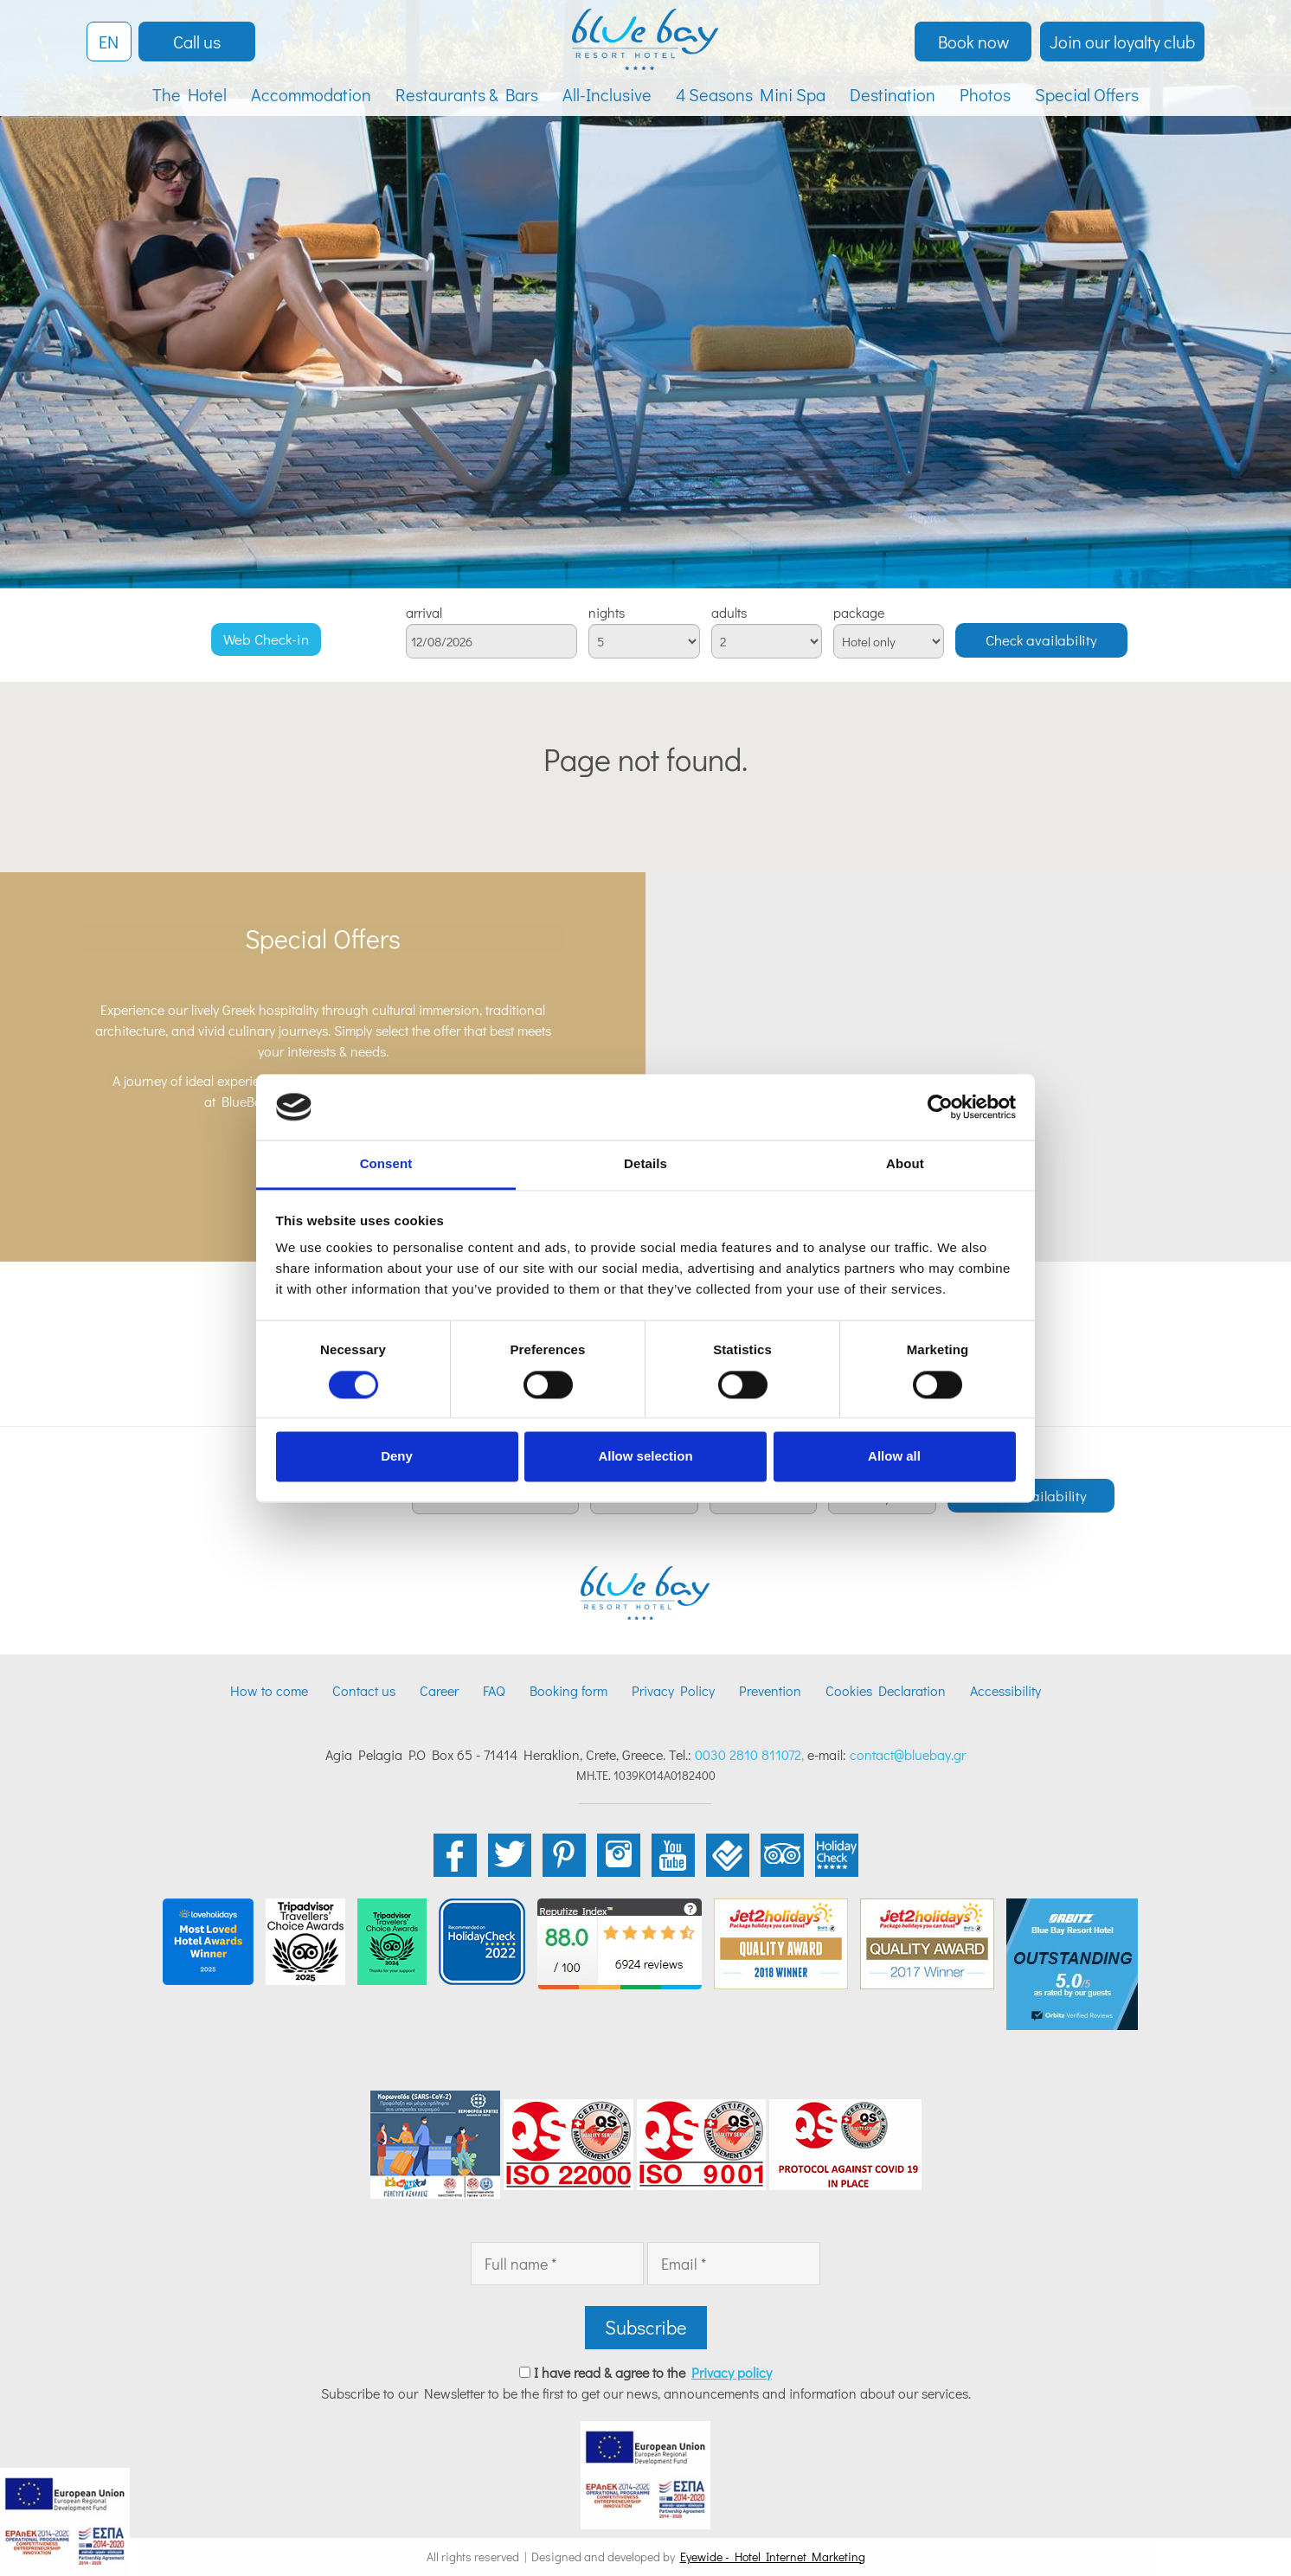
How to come (269, 1690)
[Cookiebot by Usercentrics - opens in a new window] (940, 1107)
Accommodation (311, 94)
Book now (973, 41)
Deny (397, 1456)
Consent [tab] (386, 1164)
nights (606, 613)
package (858, 613)
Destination (892, 94)
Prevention (770, 1690)
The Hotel (189, 94)
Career (439, 1690)
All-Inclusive (607, 94)
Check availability (1041, 640)
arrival (424, 613)
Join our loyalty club (1122, 41)
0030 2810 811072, (749, 1754)
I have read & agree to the (653, 2372)
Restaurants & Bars (466, 94)
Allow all (894, 1456)
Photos (985, 94)
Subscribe (646, 2327)
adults (729, 613)
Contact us (363, 1690)
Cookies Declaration (885, 1690)
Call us (197, 41)
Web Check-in (266, 639)
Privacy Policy (673, 1690)
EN (109, 41)
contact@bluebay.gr (908, 1754)
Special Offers (1087, 94)
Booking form (568, 1690)
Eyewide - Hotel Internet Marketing (772, 2556)
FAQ (494, 1690)
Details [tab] (645, 1164)
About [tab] (905, 1164)
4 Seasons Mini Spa (750, 94)
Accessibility (1005, 1690)
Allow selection (645, 1456)
